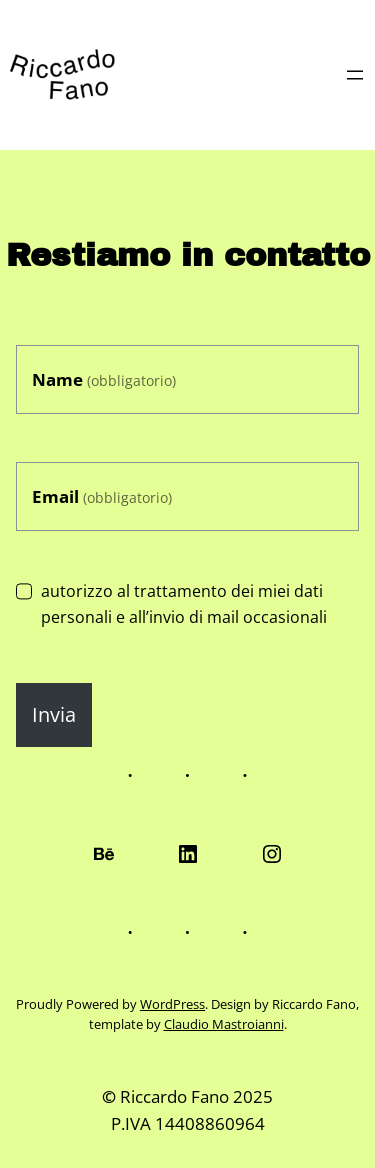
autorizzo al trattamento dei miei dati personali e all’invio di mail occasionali (171, 604)
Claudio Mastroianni (224, 1024)
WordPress (172, 1004)
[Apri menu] (355, 75)
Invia (54, 714)
